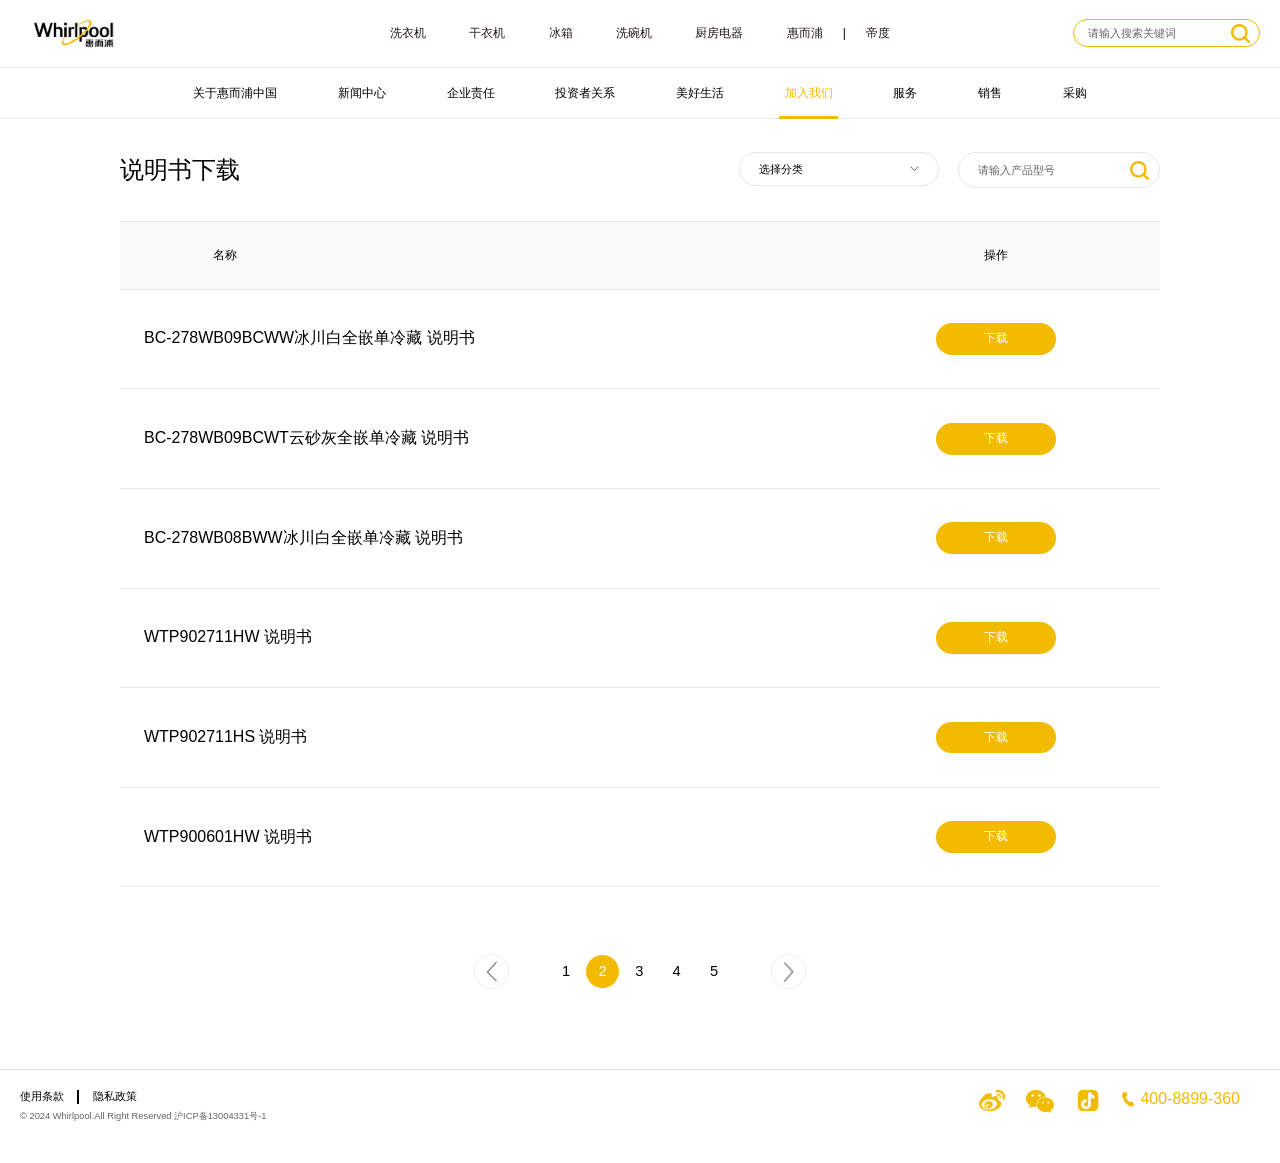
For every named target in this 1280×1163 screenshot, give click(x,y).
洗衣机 (408, 33)
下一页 (790, 976)
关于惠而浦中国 (235, 93)
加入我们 (809, 93)
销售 (990, 93)
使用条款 (42, 1096)
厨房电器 (719, 33)
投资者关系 (585, 93)
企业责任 (471, 93)
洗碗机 (634, 33)
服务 (905, 93)
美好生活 (700, 93)
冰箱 (561, 33)
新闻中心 (362, 93)
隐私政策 (115, 1096)
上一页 (492, 976)
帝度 (878, 33)
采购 (1075, 93)
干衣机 (487, 33)
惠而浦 (805, 33)
